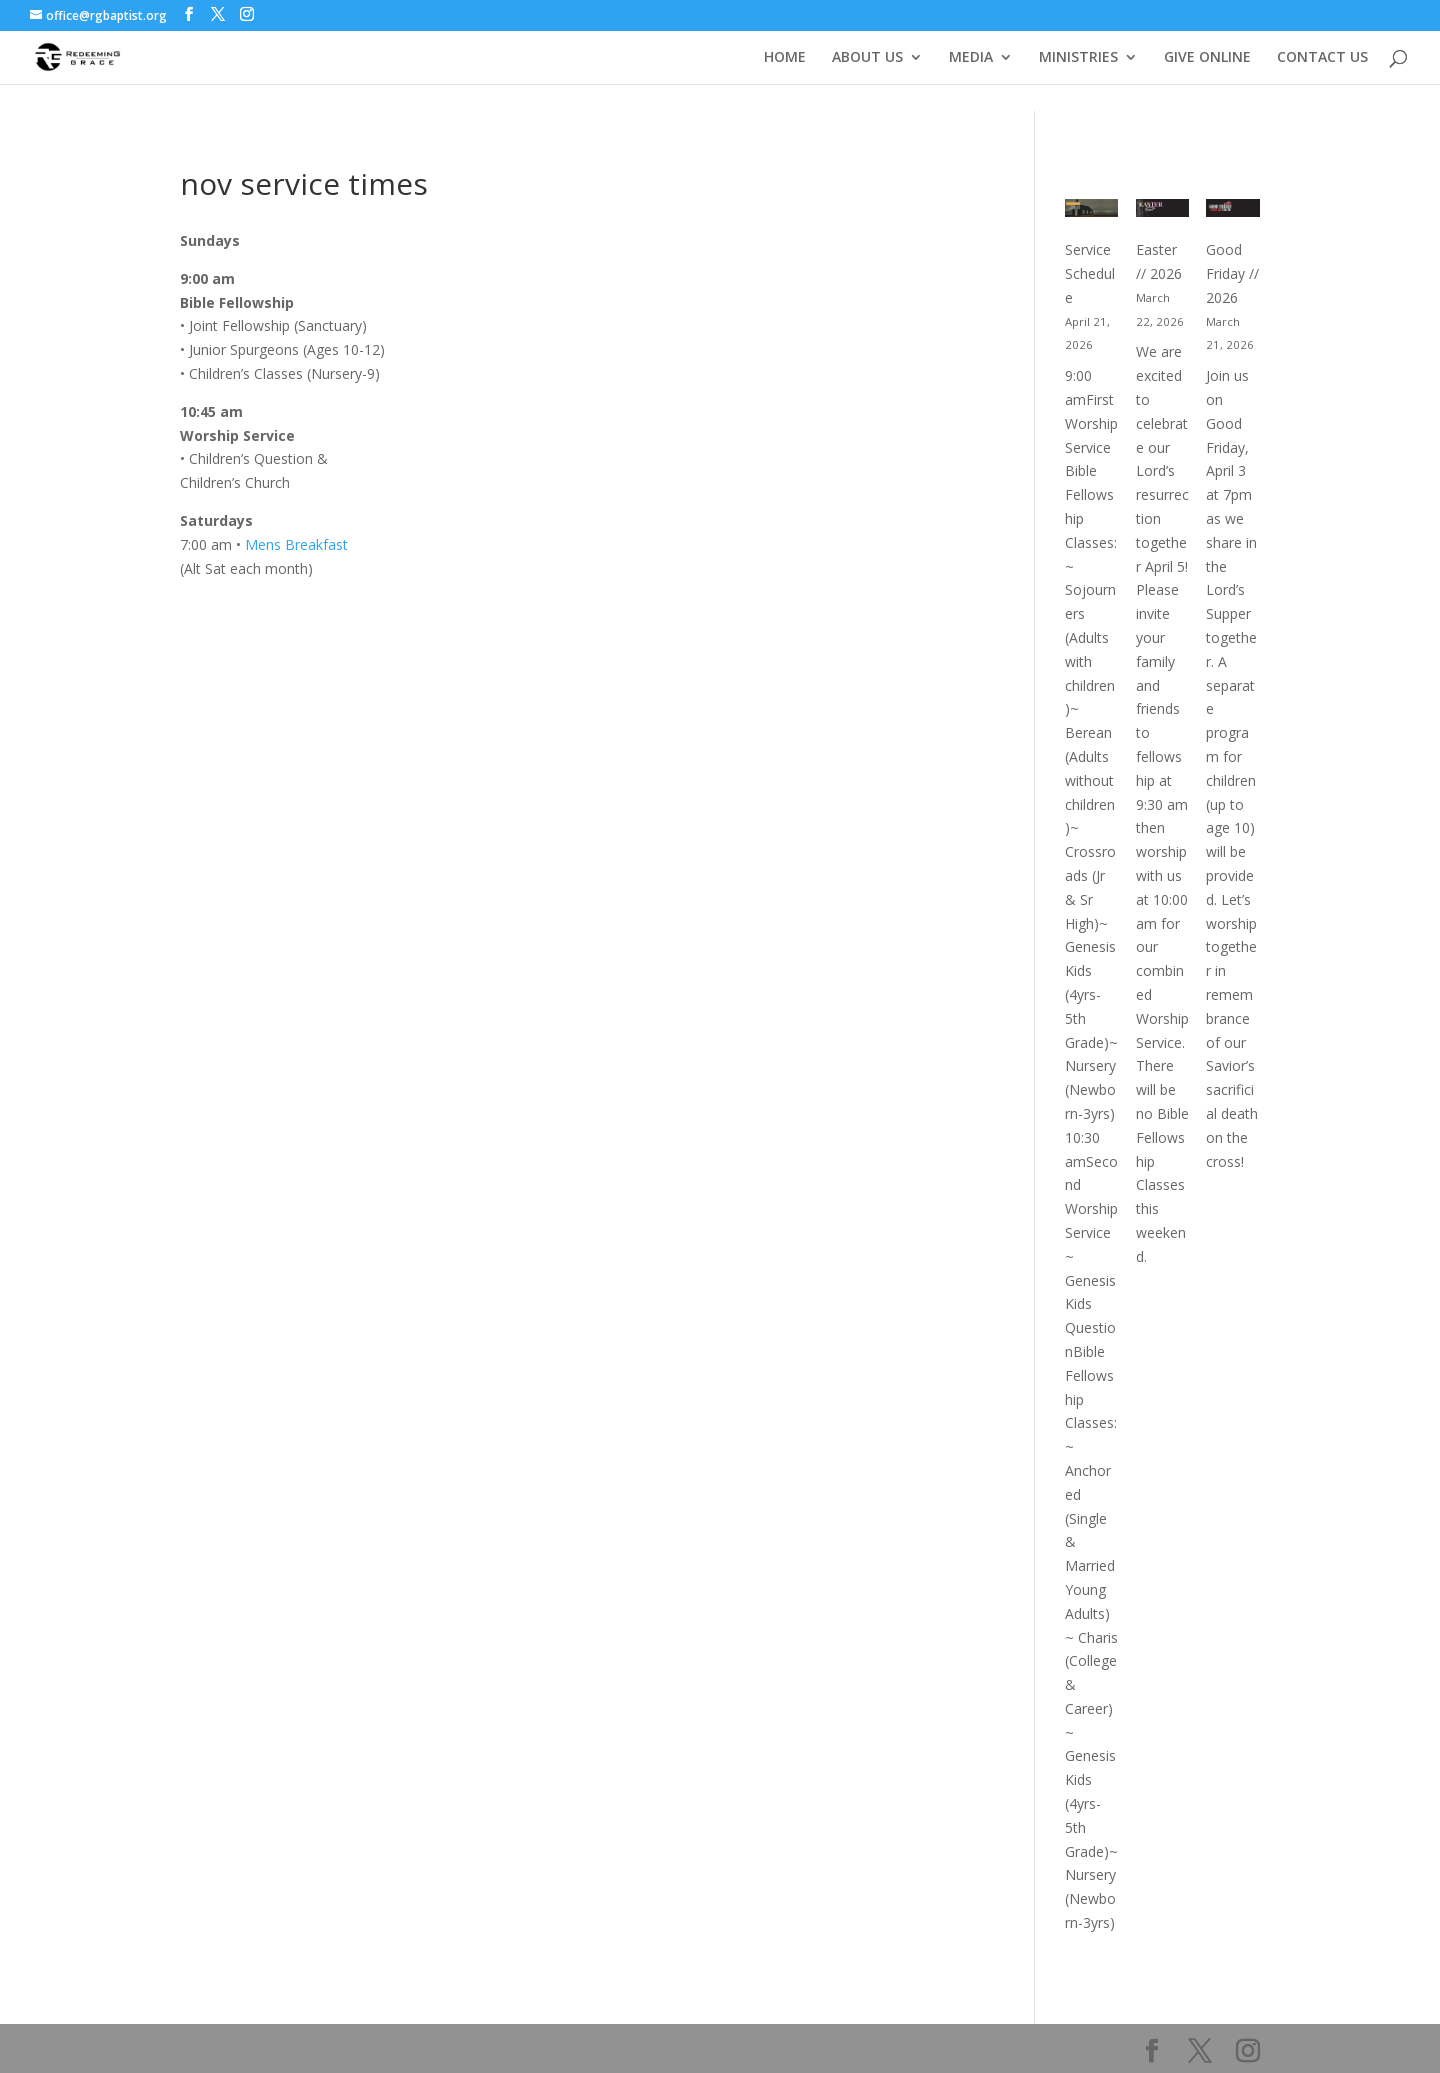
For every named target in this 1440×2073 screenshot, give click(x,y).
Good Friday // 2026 (1232, 273)
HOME (785, 58)
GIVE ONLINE (1207, 58)
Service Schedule (1090, 273)
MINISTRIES (1078, 58)
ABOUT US (867, 58)
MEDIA (971, 58)
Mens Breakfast (294, 544)
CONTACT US (1322, 58)
